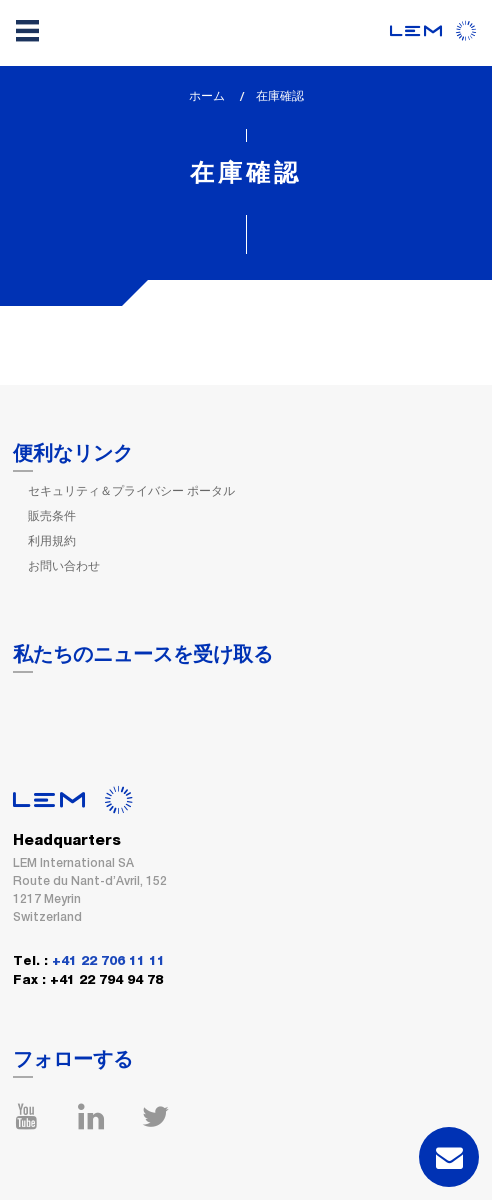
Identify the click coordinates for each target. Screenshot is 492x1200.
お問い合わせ (64, 566)
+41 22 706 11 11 (108, 961)
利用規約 (52, 541)
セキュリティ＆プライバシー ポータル (131, 491)
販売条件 (52, 516)
